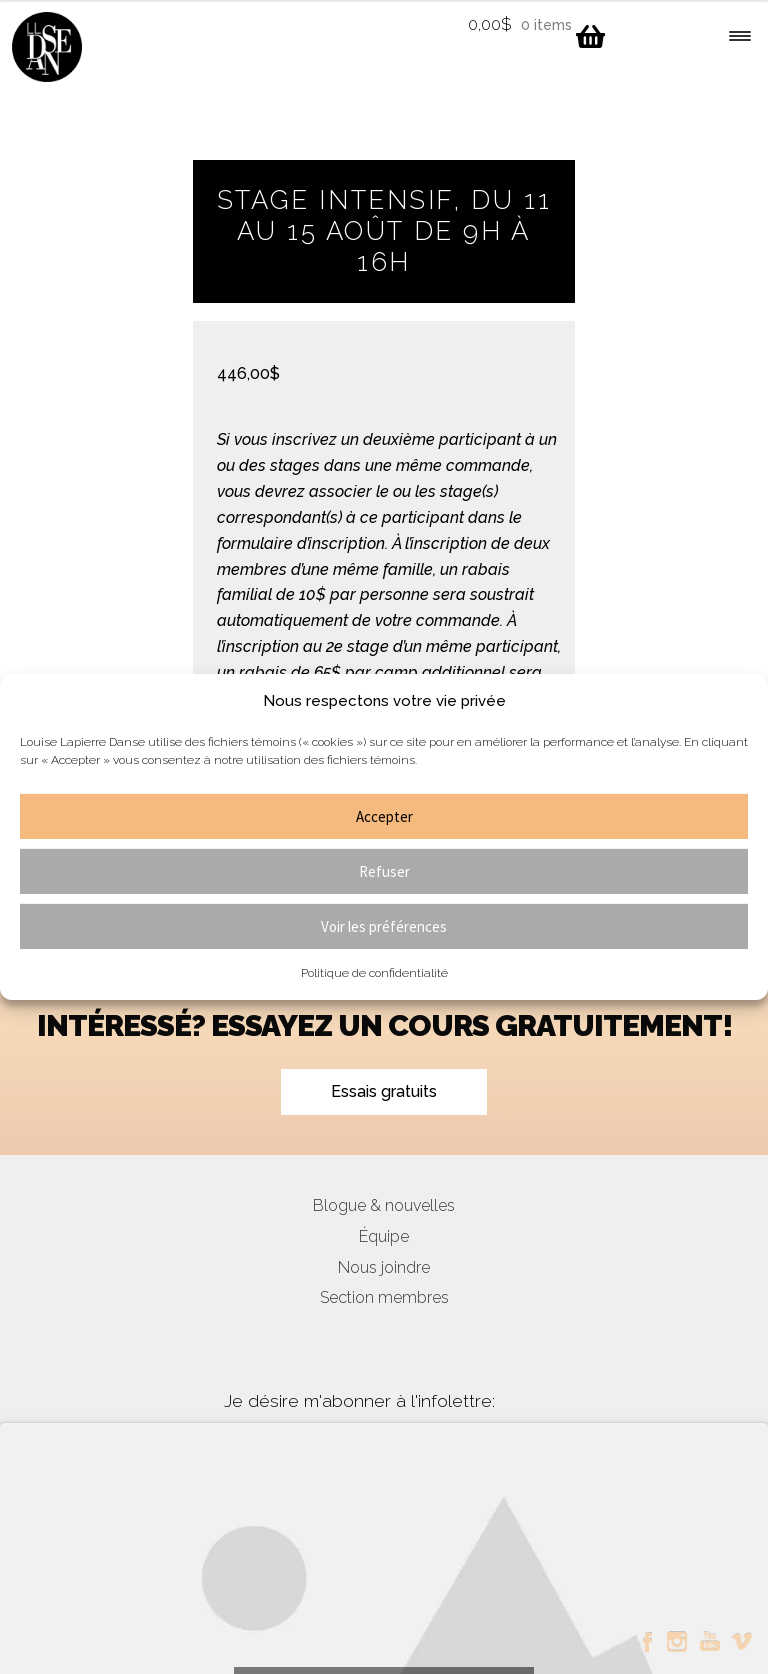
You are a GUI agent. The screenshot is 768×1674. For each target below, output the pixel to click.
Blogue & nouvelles (384, 1205)
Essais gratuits (384, 1091)
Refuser (384, 871)
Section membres (384, 1297)
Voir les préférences (384, 926)
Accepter (384, 816)
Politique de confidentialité (374, 973)
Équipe (384, 1236)
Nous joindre (384, 1267)
